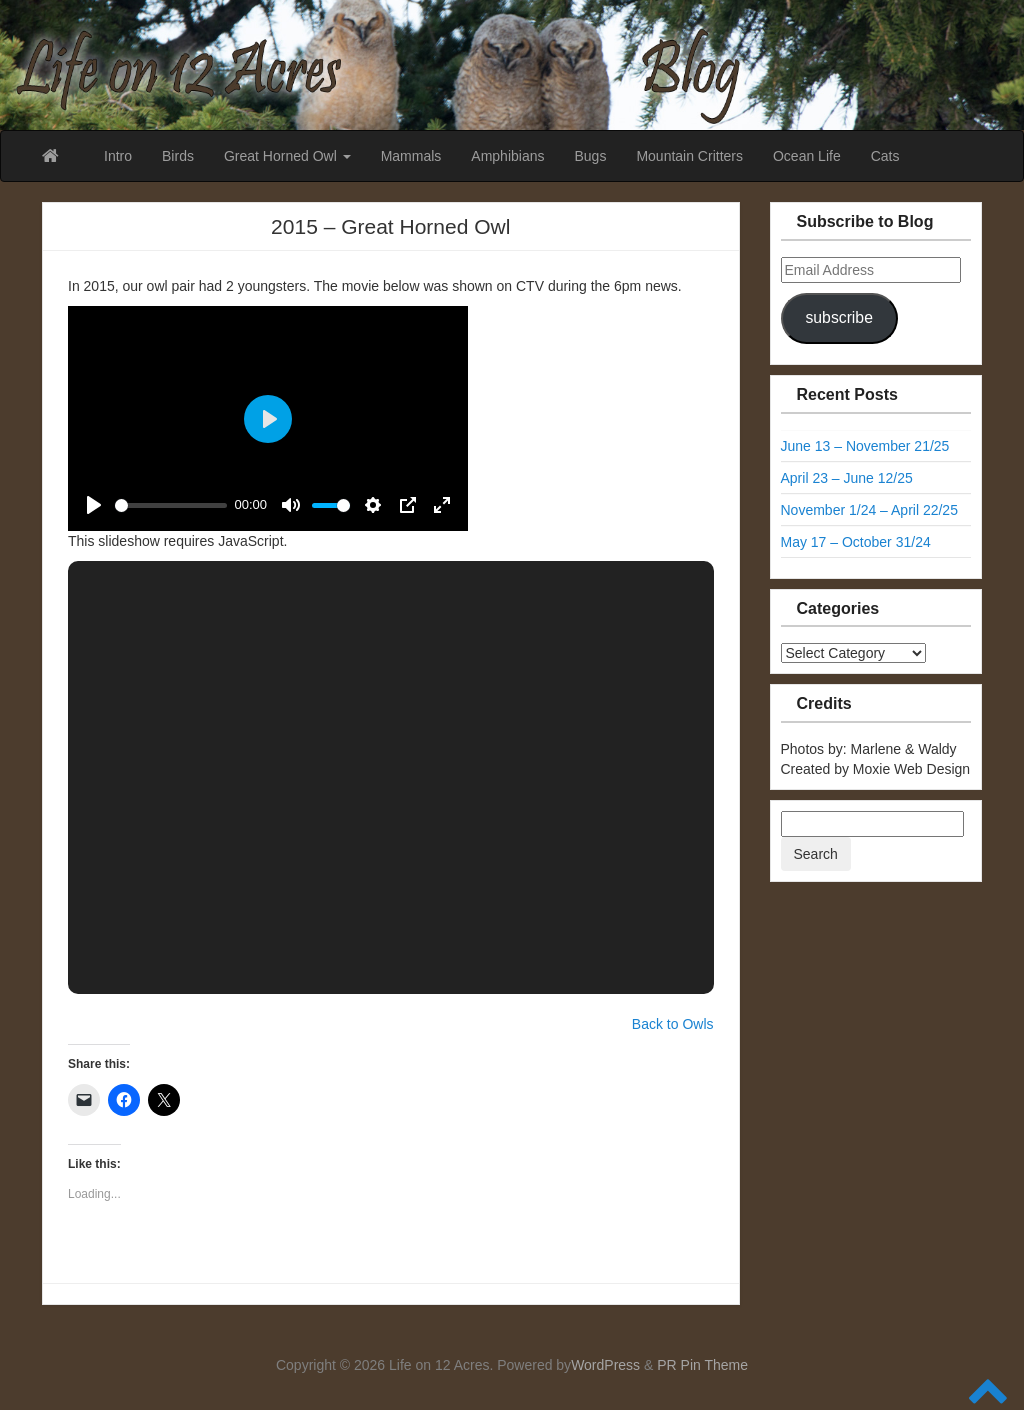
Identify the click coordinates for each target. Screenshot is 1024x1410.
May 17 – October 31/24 (856, 542)
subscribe (838, 317)
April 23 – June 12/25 (847, 478)
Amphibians (507, 156)
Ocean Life (807, 156)
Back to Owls (673, 1024)
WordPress (605, 1365)
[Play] (94, 505)
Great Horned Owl (287, 156)
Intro (118, 156)
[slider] (171, 505)
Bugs (590, 156)
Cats (885, 156)
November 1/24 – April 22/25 (869, 510)
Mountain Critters (689, 156)
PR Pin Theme (702, 1365)
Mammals (411, 156)
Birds (178, 156)
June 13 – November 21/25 (865, 446)
